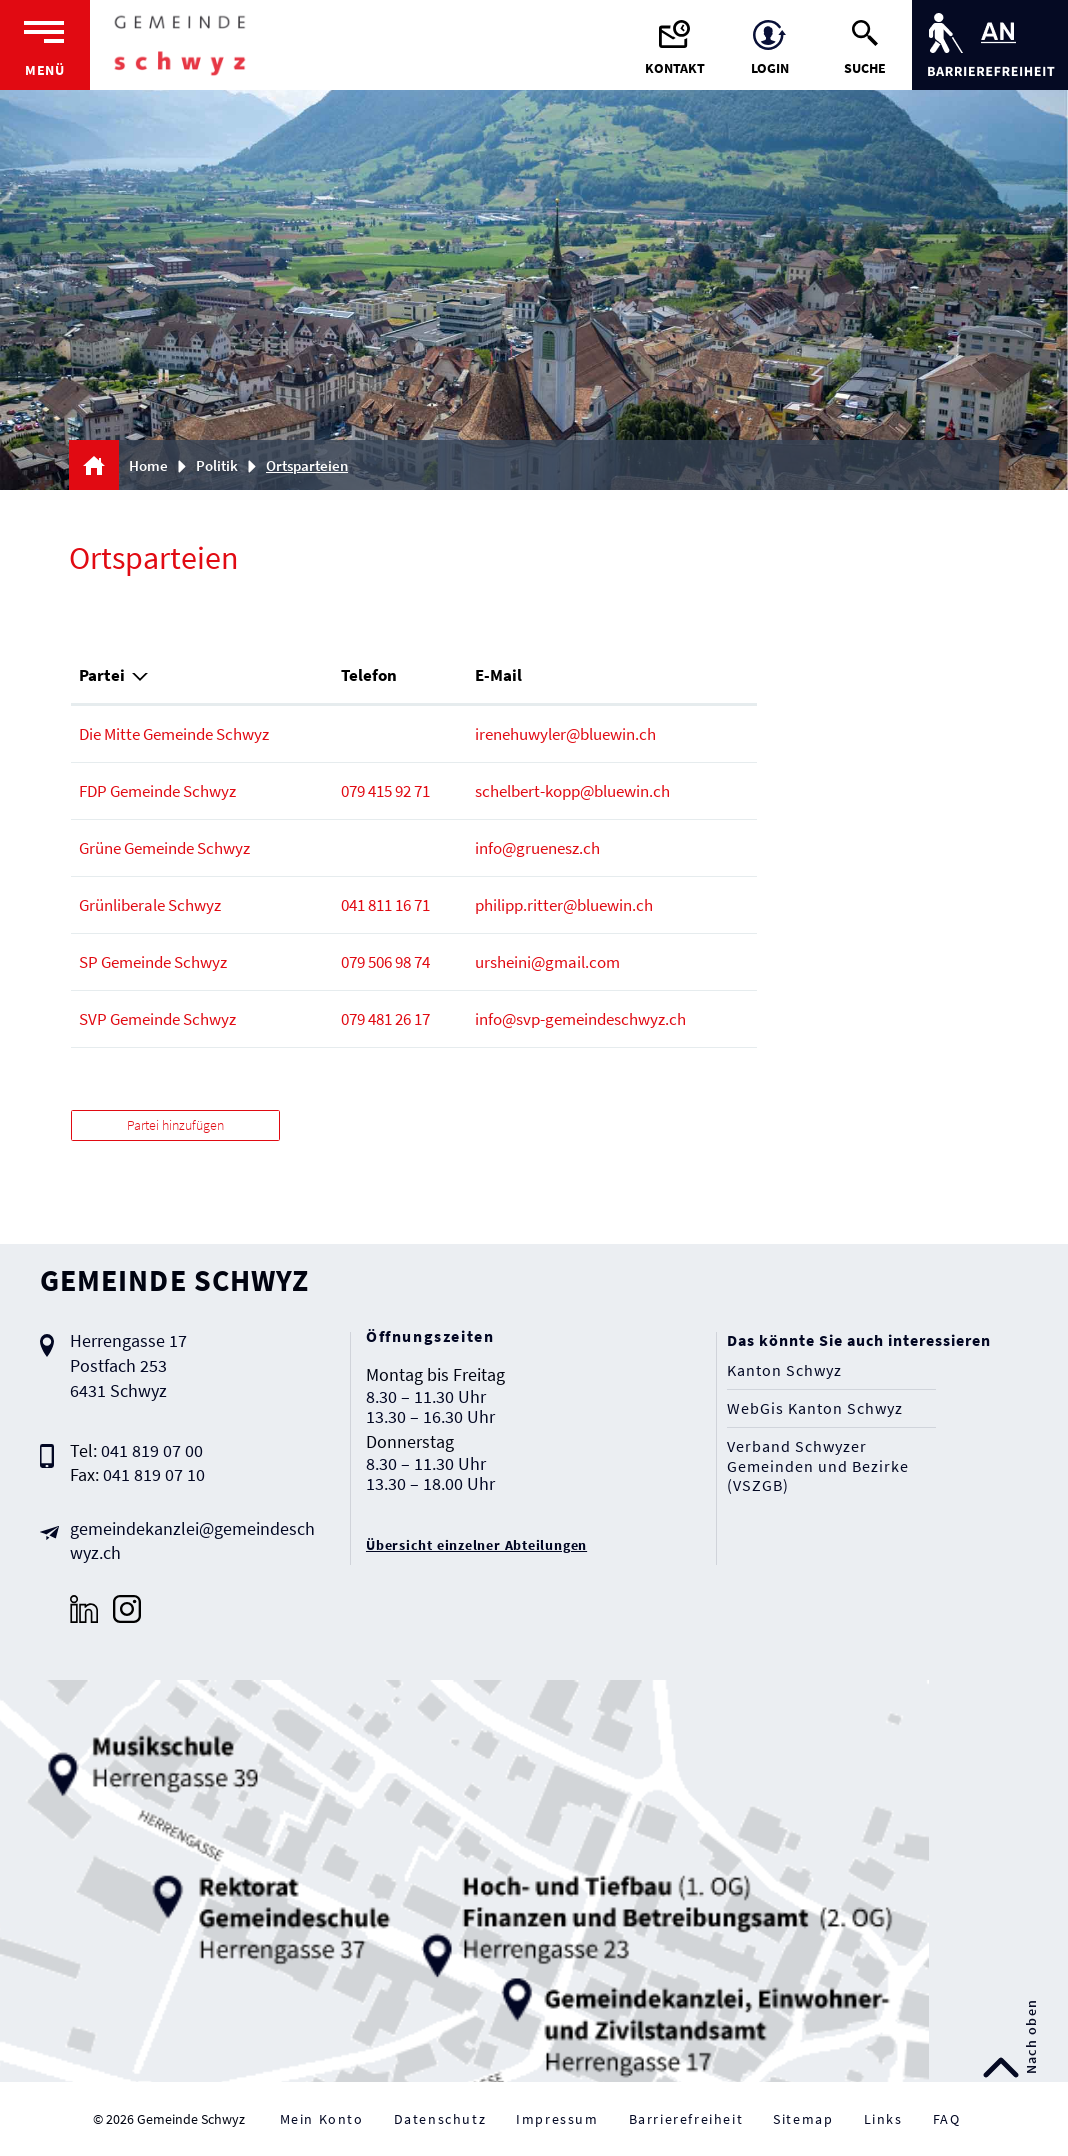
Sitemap (803, 2119)
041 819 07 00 (152, 1450)
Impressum (557, 2119)
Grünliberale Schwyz (150, 905)
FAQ (947, 2119)
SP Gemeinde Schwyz (153, 962)
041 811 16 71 (385, 905)
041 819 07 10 (154, 1474)
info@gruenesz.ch (537, 848)
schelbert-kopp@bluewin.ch (572, 791)
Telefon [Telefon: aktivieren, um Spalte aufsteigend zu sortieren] (369, 675)
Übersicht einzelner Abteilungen (476, 1545)
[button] (224, 465)
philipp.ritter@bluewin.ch (564, 905)
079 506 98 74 (385, 962)
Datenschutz (440, 2119)
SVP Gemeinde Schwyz (157, 1019)
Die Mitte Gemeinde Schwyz (174, 734)
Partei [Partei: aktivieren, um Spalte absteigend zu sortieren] (102, 675)
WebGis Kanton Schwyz (815, 1408)
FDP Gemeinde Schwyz (157, 791)
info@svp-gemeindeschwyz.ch (580, 1019)
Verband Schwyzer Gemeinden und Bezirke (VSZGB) (818, 1465)
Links (883, 2119)
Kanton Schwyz (784, 1370)
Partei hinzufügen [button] (175, 1125)
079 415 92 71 (385, 791)
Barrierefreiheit (686, 2119)
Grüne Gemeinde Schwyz (164, 848)
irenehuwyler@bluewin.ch (565, 734)
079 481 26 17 (385, 1019)
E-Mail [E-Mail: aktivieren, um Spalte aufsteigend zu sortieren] (498, 675)
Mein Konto (322, 2119)
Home (148, 465)
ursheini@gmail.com (547, 962)
